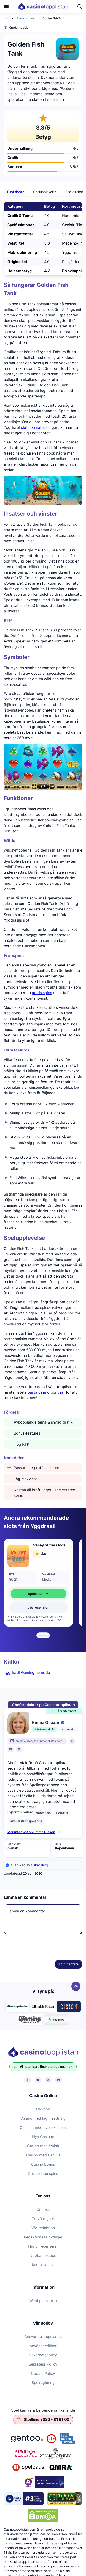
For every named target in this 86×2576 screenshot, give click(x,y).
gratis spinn (42, 992)
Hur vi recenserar (43, 2246)
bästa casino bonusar (46, 1392)
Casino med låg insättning (43, 2118)
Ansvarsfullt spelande (43, 2336)
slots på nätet (33, 427)
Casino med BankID (43, 2155)
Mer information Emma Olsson (33, 1832)
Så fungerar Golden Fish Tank (34, 192)
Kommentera (68, 1964)
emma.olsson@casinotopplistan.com (39, 1741)
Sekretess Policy (43, 2364)
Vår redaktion (43, 2228)
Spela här (38, 1593)
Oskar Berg (39, 1865)
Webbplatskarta (43, 2300)
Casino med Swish (43, 2146)
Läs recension (39, 1607)
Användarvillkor (43, 2345)
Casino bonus (43, 2164)
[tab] (39, 1635)
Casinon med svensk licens (43, 2127)
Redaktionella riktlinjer (43, 2237)
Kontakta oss (43, 2264)
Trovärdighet (43, 2218)
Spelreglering (43, 2382)
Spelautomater (26, 18)
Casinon (43, 2109)
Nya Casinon (43, 2136)
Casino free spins (43, 2173)
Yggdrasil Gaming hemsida (27, 1672)
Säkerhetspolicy (43, 2355)
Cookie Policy (43, 2373)
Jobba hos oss (43, 2255)
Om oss (43, 2209)
